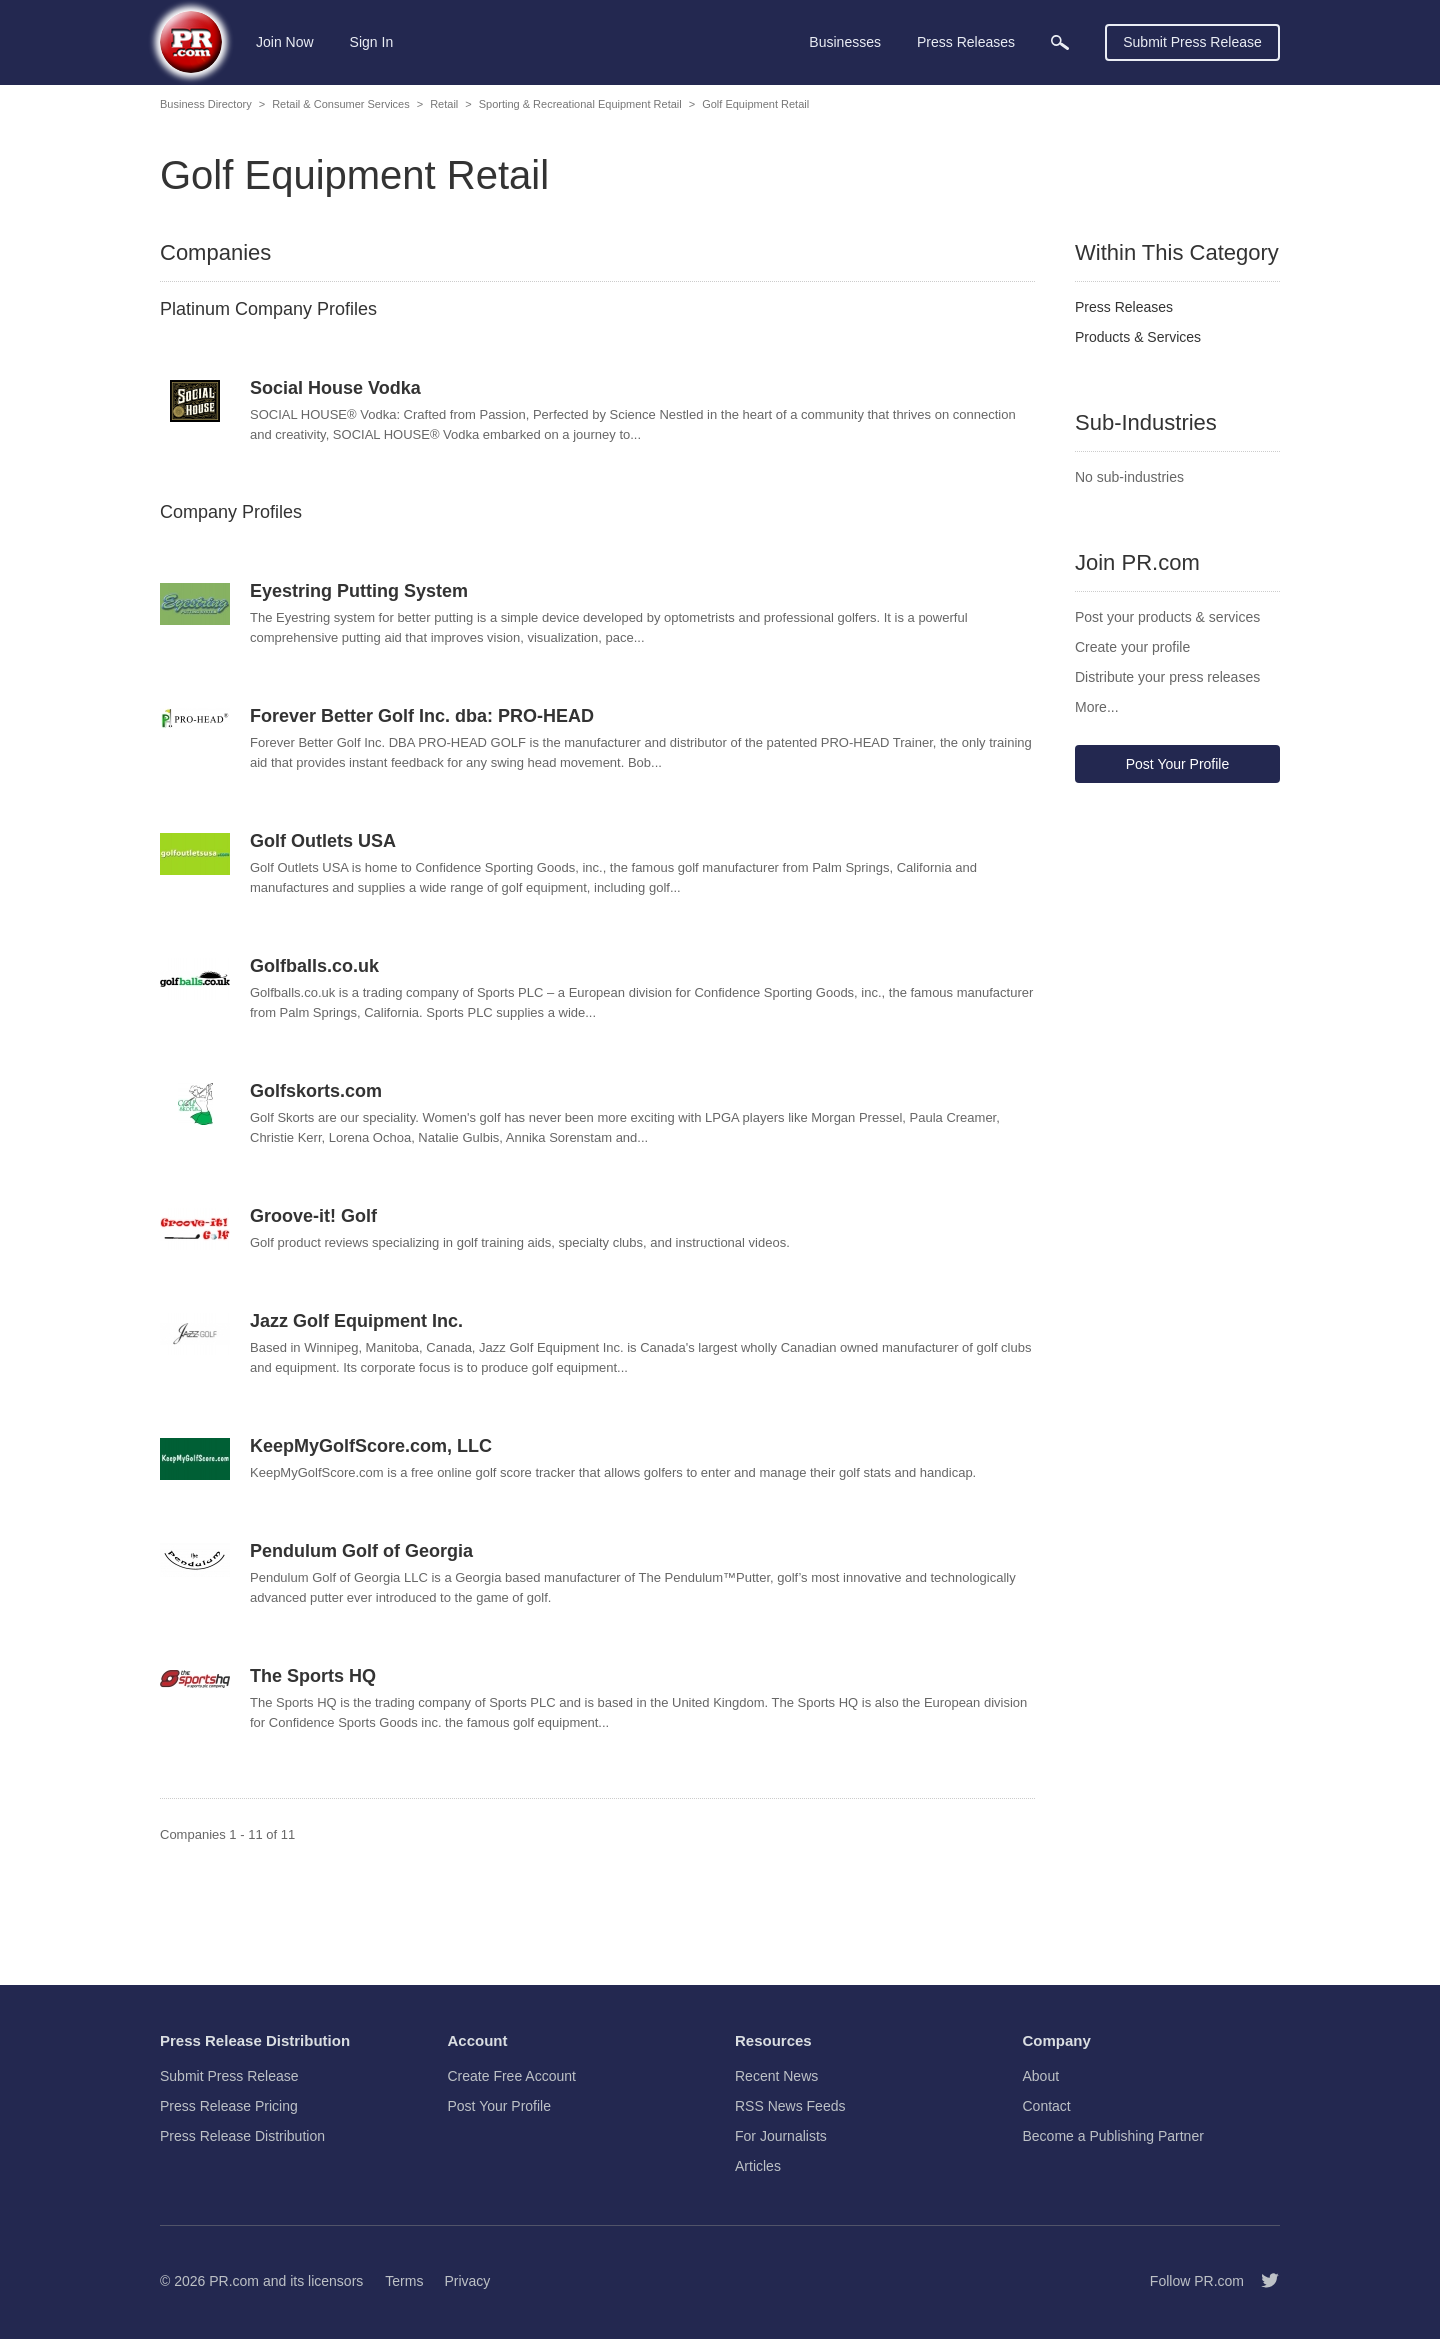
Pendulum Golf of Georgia (361, 1551)
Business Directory (206, 104)
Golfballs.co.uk (314, 966)
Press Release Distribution (242, 2136)
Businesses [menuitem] (845, 42)
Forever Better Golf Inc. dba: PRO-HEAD (422, 716)
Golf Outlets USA (323, 841)
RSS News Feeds (790, 2106)
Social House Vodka (335, 388)
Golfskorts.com (316, 1091)
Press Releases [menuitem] (966, 42)
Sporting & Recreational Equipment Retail (580, 104)
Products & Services (1138, 337)
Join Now (285, 42)
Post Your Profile (1178, 764)
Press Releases (1124, 307)
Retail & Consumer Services (341, 104)
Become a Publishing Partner (1113, 2136)
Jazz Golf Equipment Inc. (356, 1321)
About (1041, 2076)
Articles (758, 2166)
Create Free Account (512, 2076)
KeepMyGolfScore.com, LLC (371, 1446)
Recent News (776, 2076)
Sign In (372, 42)
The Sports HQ (313, 1676)
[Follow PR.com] (1262, 2281)
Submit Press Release (1192, 42)
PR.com (234, 2281)
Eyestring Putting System (359, 591)
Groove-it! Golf (313, 1216)
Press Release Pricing (229, 2106)
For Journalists (781, 2136)
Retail (444, 104)
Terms (404, 2281)
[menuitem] (1060, 42)
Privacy (467, 2281)
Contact (1047, 2106)
